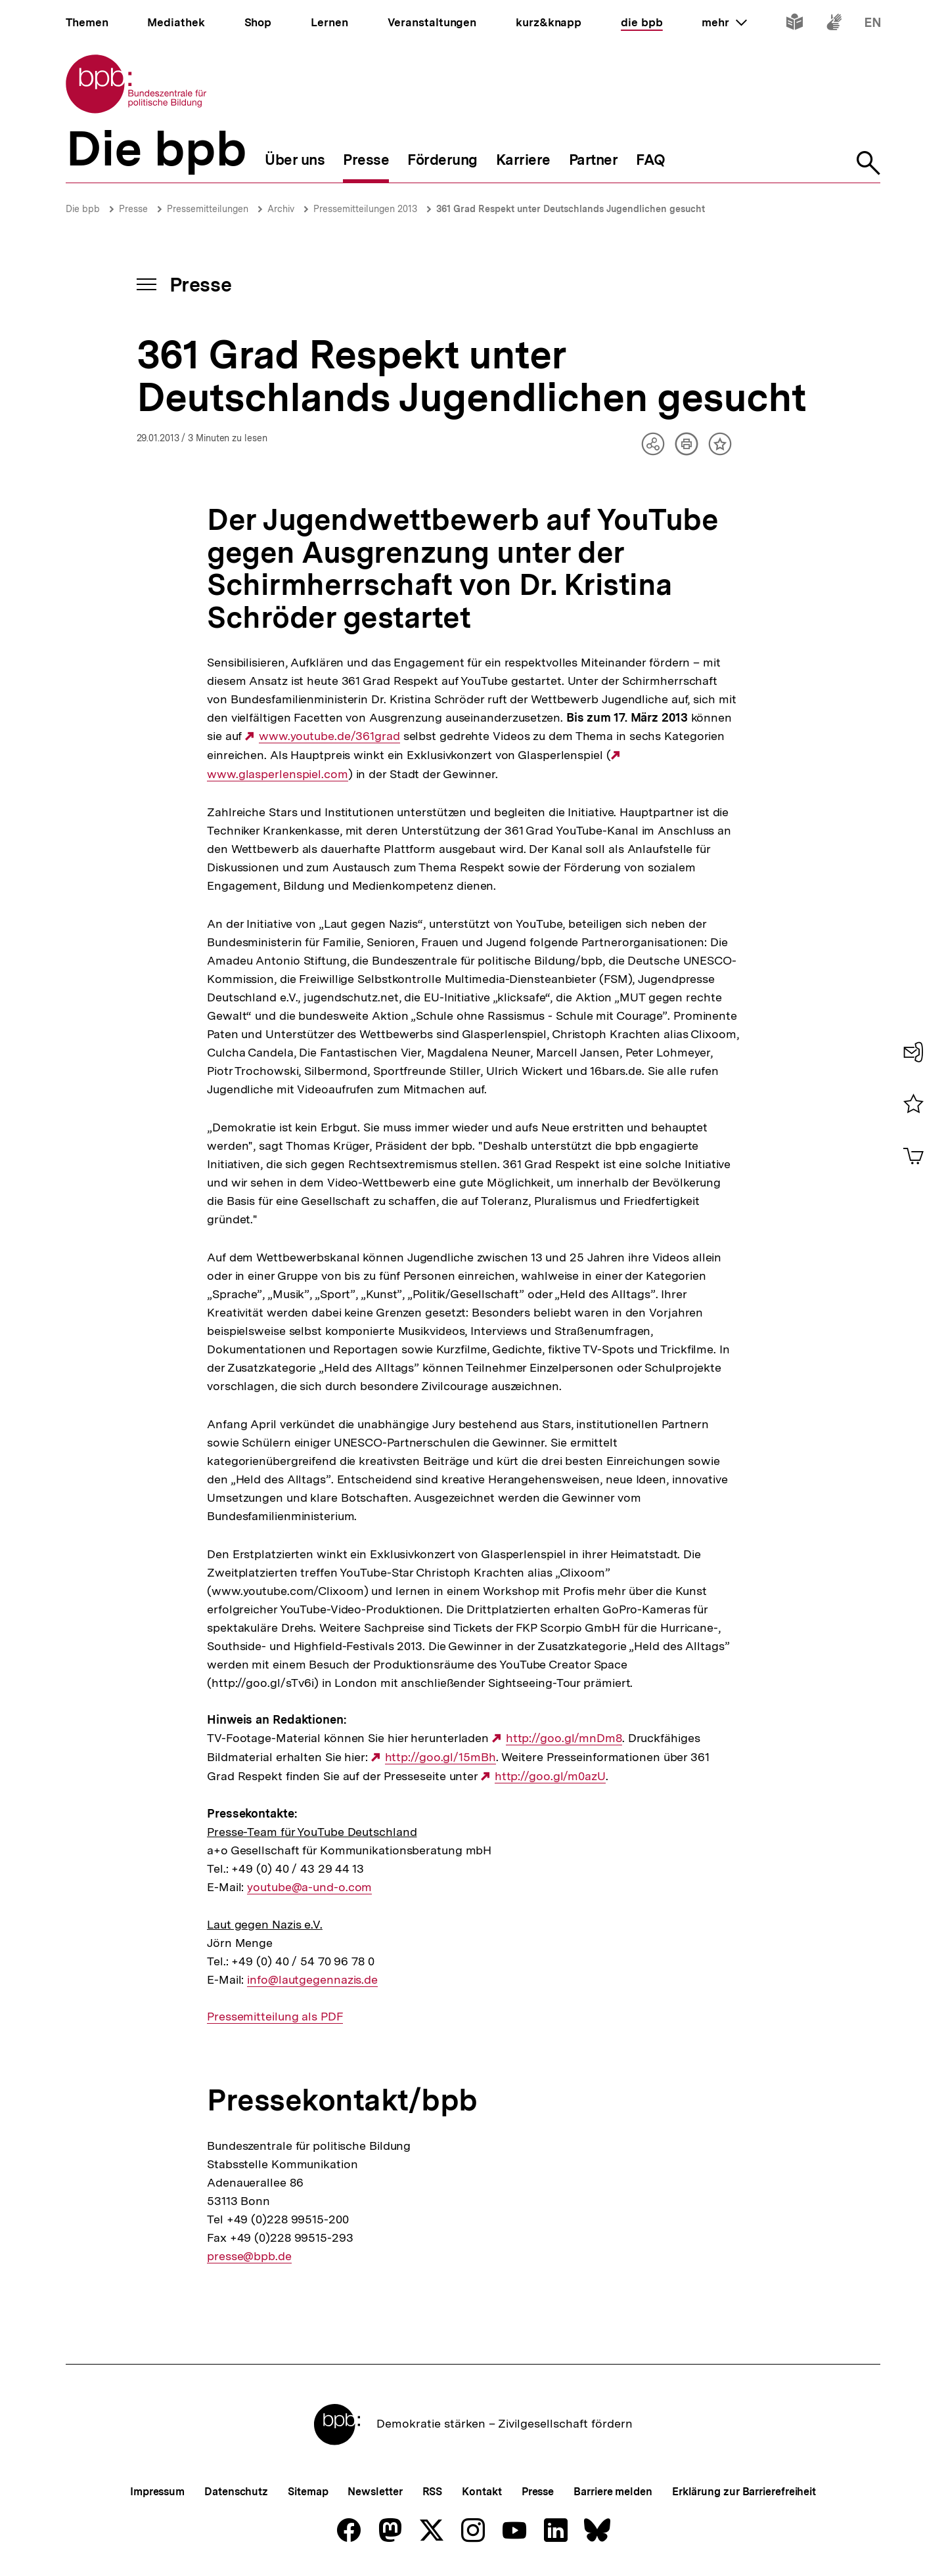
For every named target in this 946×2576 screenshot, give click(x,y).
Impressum (157, 2491)
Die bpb (83, 209)
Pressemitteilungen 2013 (365, 209)
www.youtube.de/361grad (329, 736)
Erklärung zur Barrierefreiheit (744, 2491)
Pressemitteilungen (207, 209)
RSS (432, 2491)
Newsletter (375, 2491)
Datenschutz (236, 2491)
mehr (724, 22)
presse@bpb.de (249, 2256)
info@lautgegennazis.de (312, 1980)
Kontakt (481, 2491)
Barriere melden (613, 2491)
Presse (133, 209)
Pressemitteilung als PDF (275, 2016)
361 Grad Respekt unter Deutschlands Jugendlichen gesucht (570, 209)
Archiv (280, 209)
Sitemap (308, 2491)
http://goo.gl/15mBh (440, 1757)
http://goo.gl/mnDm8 (564, 1738)
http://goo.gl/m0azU (550, 1776)
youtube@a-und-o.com (309, 1887)
